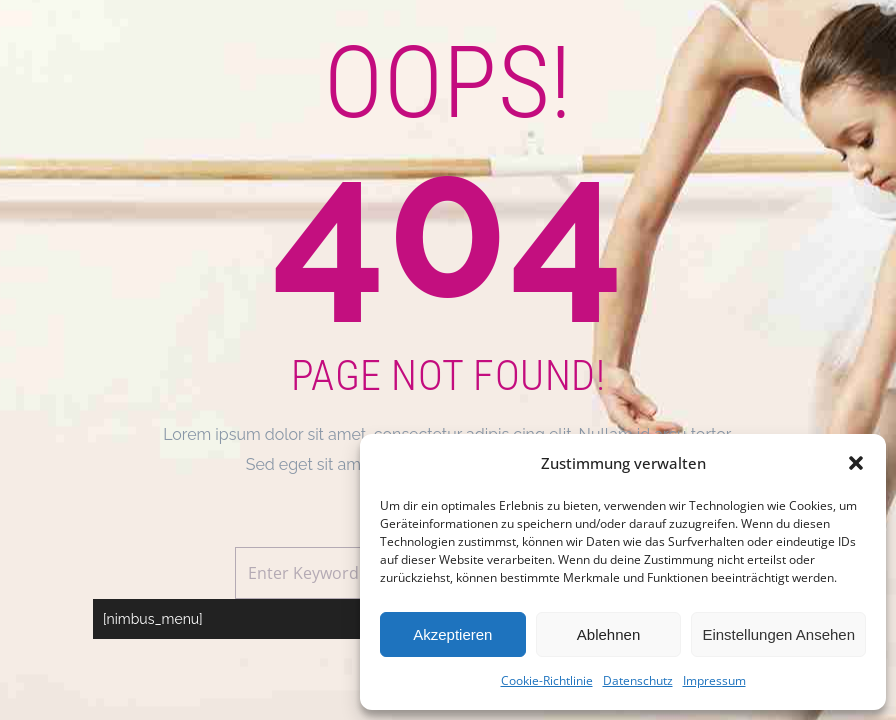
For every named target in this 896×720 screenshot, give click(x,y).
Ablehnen (608, 634)
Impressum (714, 680)
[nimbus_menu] (153, 619)
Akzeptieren (452, 634)
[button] (856, 463)
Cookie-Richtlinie (547, 680)
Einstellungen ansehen (778, 634)
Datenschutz (638, 680)
